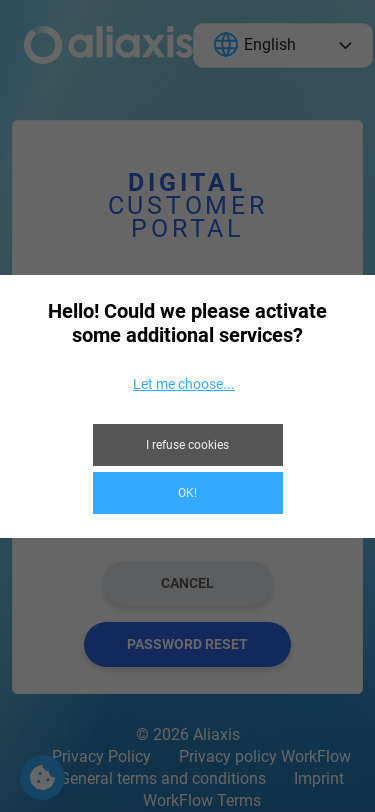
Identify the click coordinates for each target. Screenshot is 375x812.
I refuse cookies (187, 445)
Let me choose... (184, 384)
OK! (187, 493)
